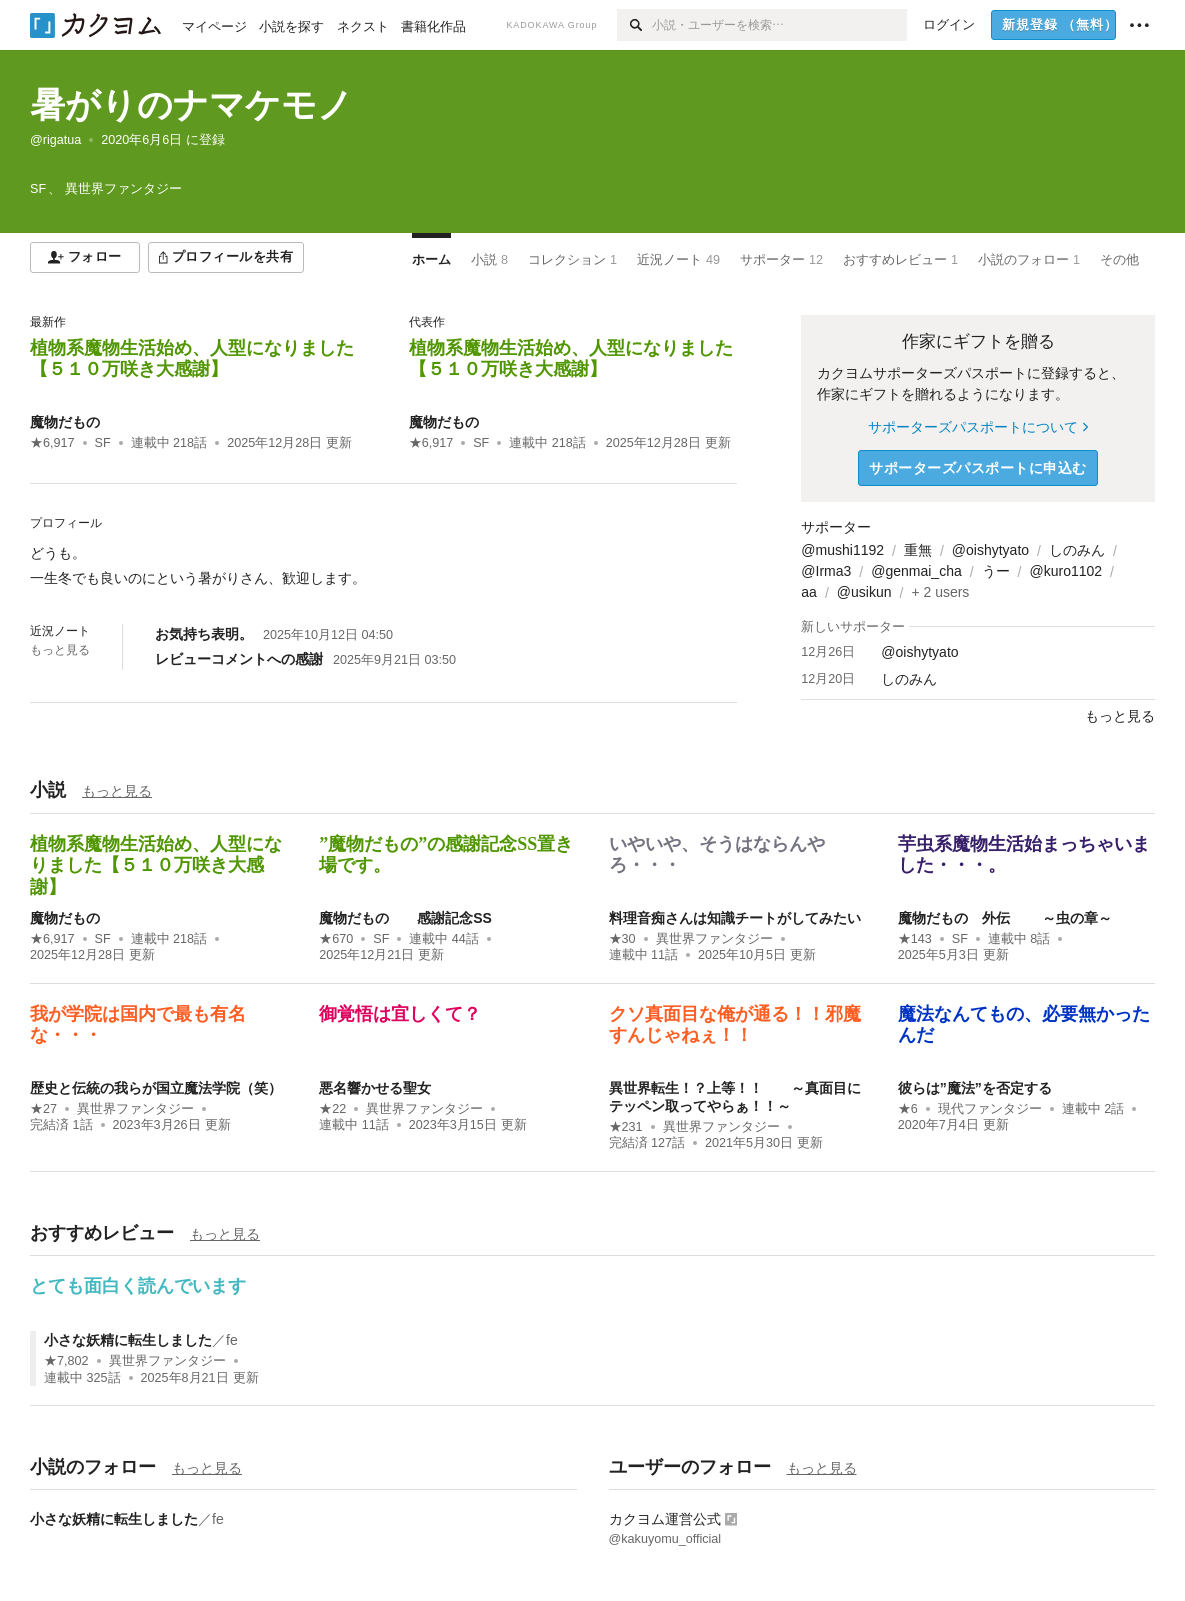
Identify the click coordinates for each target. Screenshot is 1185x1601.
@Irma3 (826, 571)
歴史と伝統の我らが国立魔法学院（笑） (156, 1088)
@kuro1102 (1066, 571)
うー (996, 571)
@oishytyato (990, 550)
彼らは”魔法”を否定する (975, 1088)
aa (809, 592)
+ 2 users (940, 592)
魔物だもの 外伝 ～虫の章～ (1005, 918)
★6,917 (52, 443)
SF (103, 443)
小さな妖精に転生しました (128, 1340)
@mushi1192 (842, 550)
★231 (626, 1127)
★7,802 (66, 1361)
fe (232, 1340)
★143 (915, 939)
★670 (336, 939)
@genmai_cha (916, 571)
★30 (622, 939)
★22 (332, 1109)
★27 (43, 1109)
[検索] (634, 25)
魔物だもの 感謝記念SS (405, 918)
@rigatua (55, 140)
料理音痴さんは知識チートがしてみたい (735, 918)
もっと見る (60, 650)
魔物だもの (65, 422)
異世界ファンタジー (714, 939)
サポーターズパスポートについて (977, 427)
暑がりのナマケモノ (191, 104)
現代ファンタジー (990, 1109)
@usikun (864, 592)
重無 (918, 550)
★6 (908, 1109)
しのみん (1077, 550)
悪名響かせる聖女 (375, 1088)
